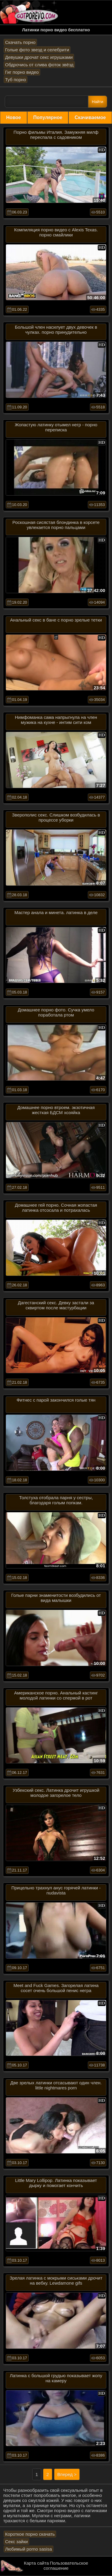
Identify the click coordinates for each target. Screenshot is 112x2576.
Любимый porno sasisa (28, 2549)
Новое (13, 117)
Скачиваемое (90, 117)
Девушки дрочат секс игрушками (39, 57)
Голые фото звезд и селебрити (37, 49)
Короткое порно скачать (30, 2534)
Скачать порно (20, 42)
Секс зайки (16, 2541)
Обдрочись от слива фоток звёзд (39, 64)
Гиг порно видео (22, 72)
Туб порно (15, 79)
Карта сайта (36, 2563)
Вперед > (67, 2474)
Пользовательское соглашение (66, 2565)
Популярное (47, 117)
